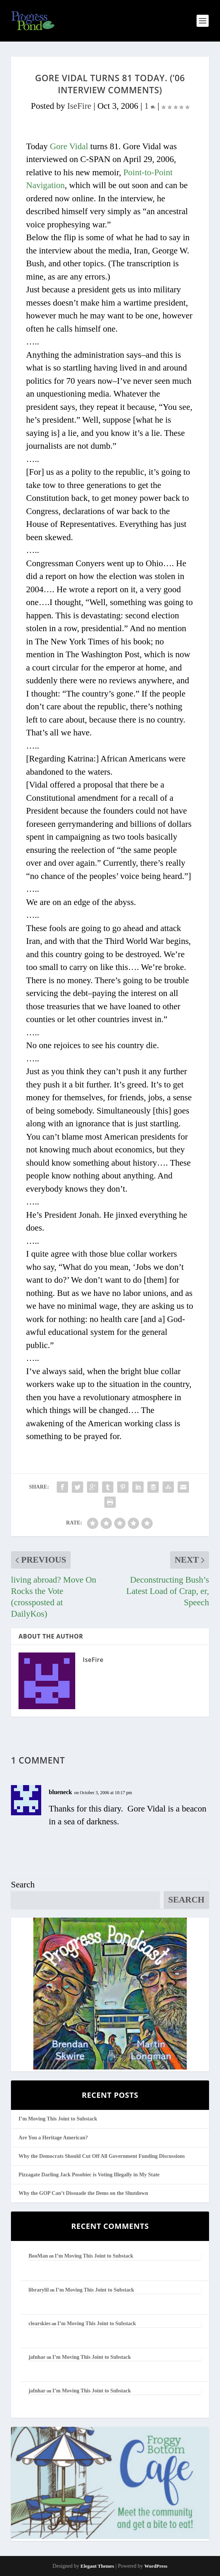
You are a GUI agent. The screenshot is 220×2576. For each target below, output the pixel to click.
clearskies (39, 2323)
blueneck (60, 1792)
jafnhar (36, 2357)
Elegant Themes (97, 2566)
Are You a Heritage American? (53, 2137)
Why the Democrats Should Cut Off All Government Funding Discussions (102, 2156)
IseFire (79, 106)
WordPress (155, 2566)
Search (23, 1884)
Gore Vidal (69, 146)
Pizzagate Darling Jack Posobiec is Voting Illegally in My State (89, 2175)
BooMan (38, 2256)
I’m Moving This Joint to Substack (58, 2119)
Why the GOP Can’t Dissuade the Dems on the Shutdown (83, 2193)
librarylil (38, 2290)
